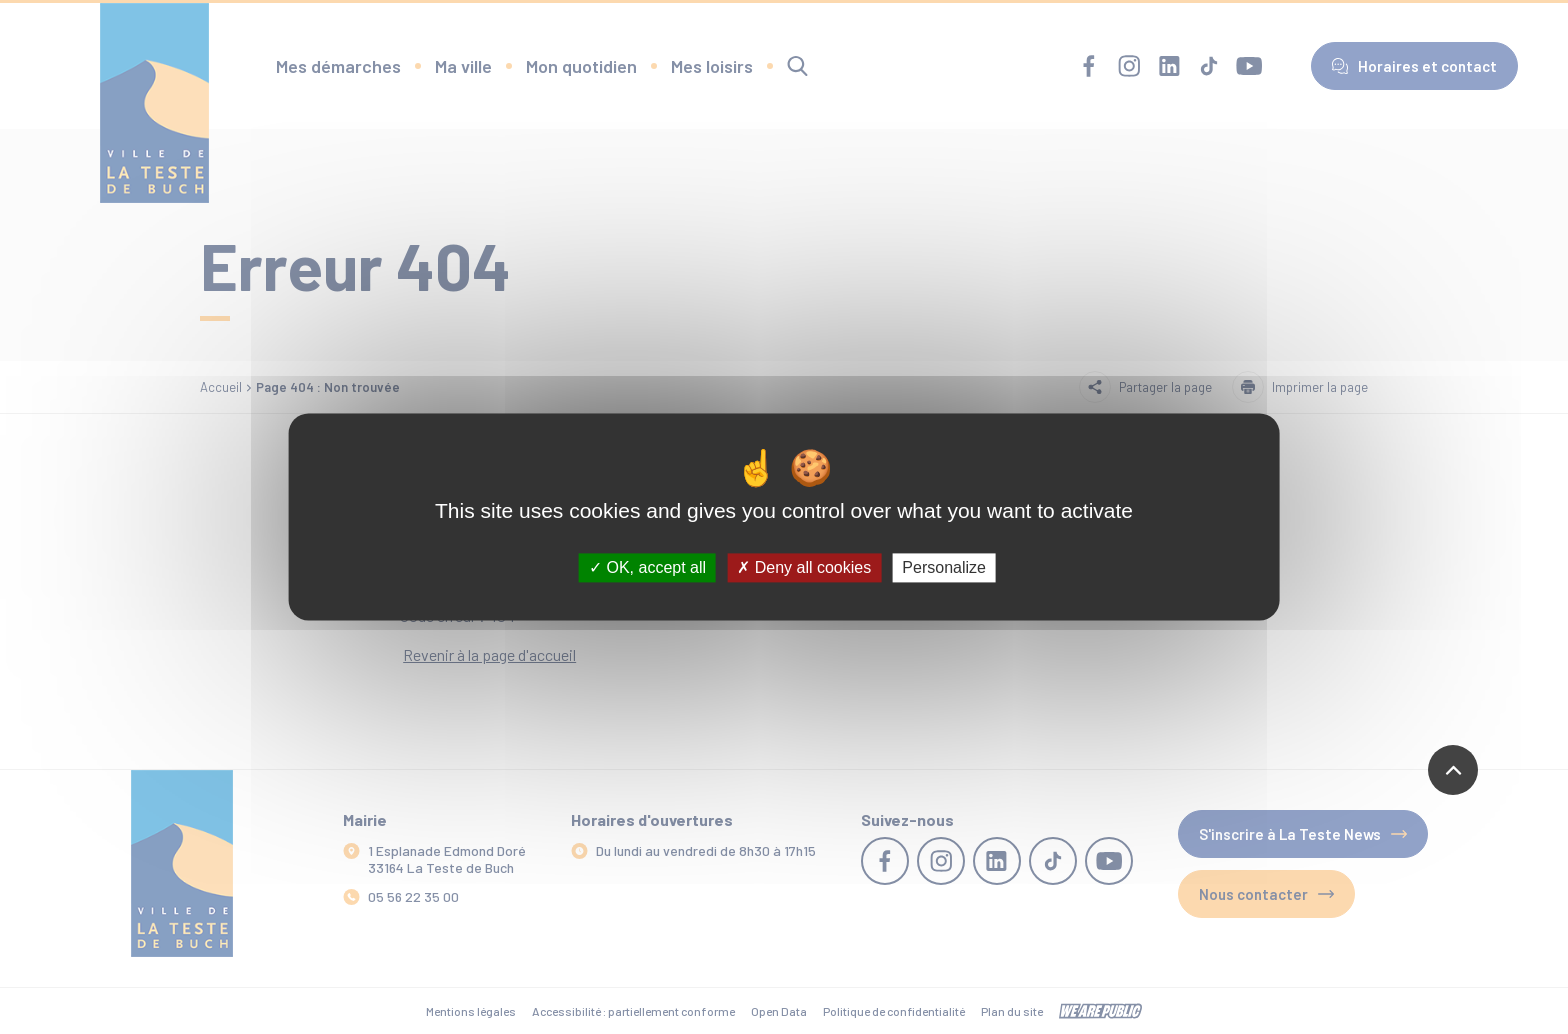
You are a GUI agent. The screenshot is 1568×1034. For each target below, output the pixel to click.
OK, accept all (647, 567)
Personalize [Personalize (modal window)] (944, 567)
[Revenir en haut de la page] (1453, 770)
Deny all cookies (804, 567)
